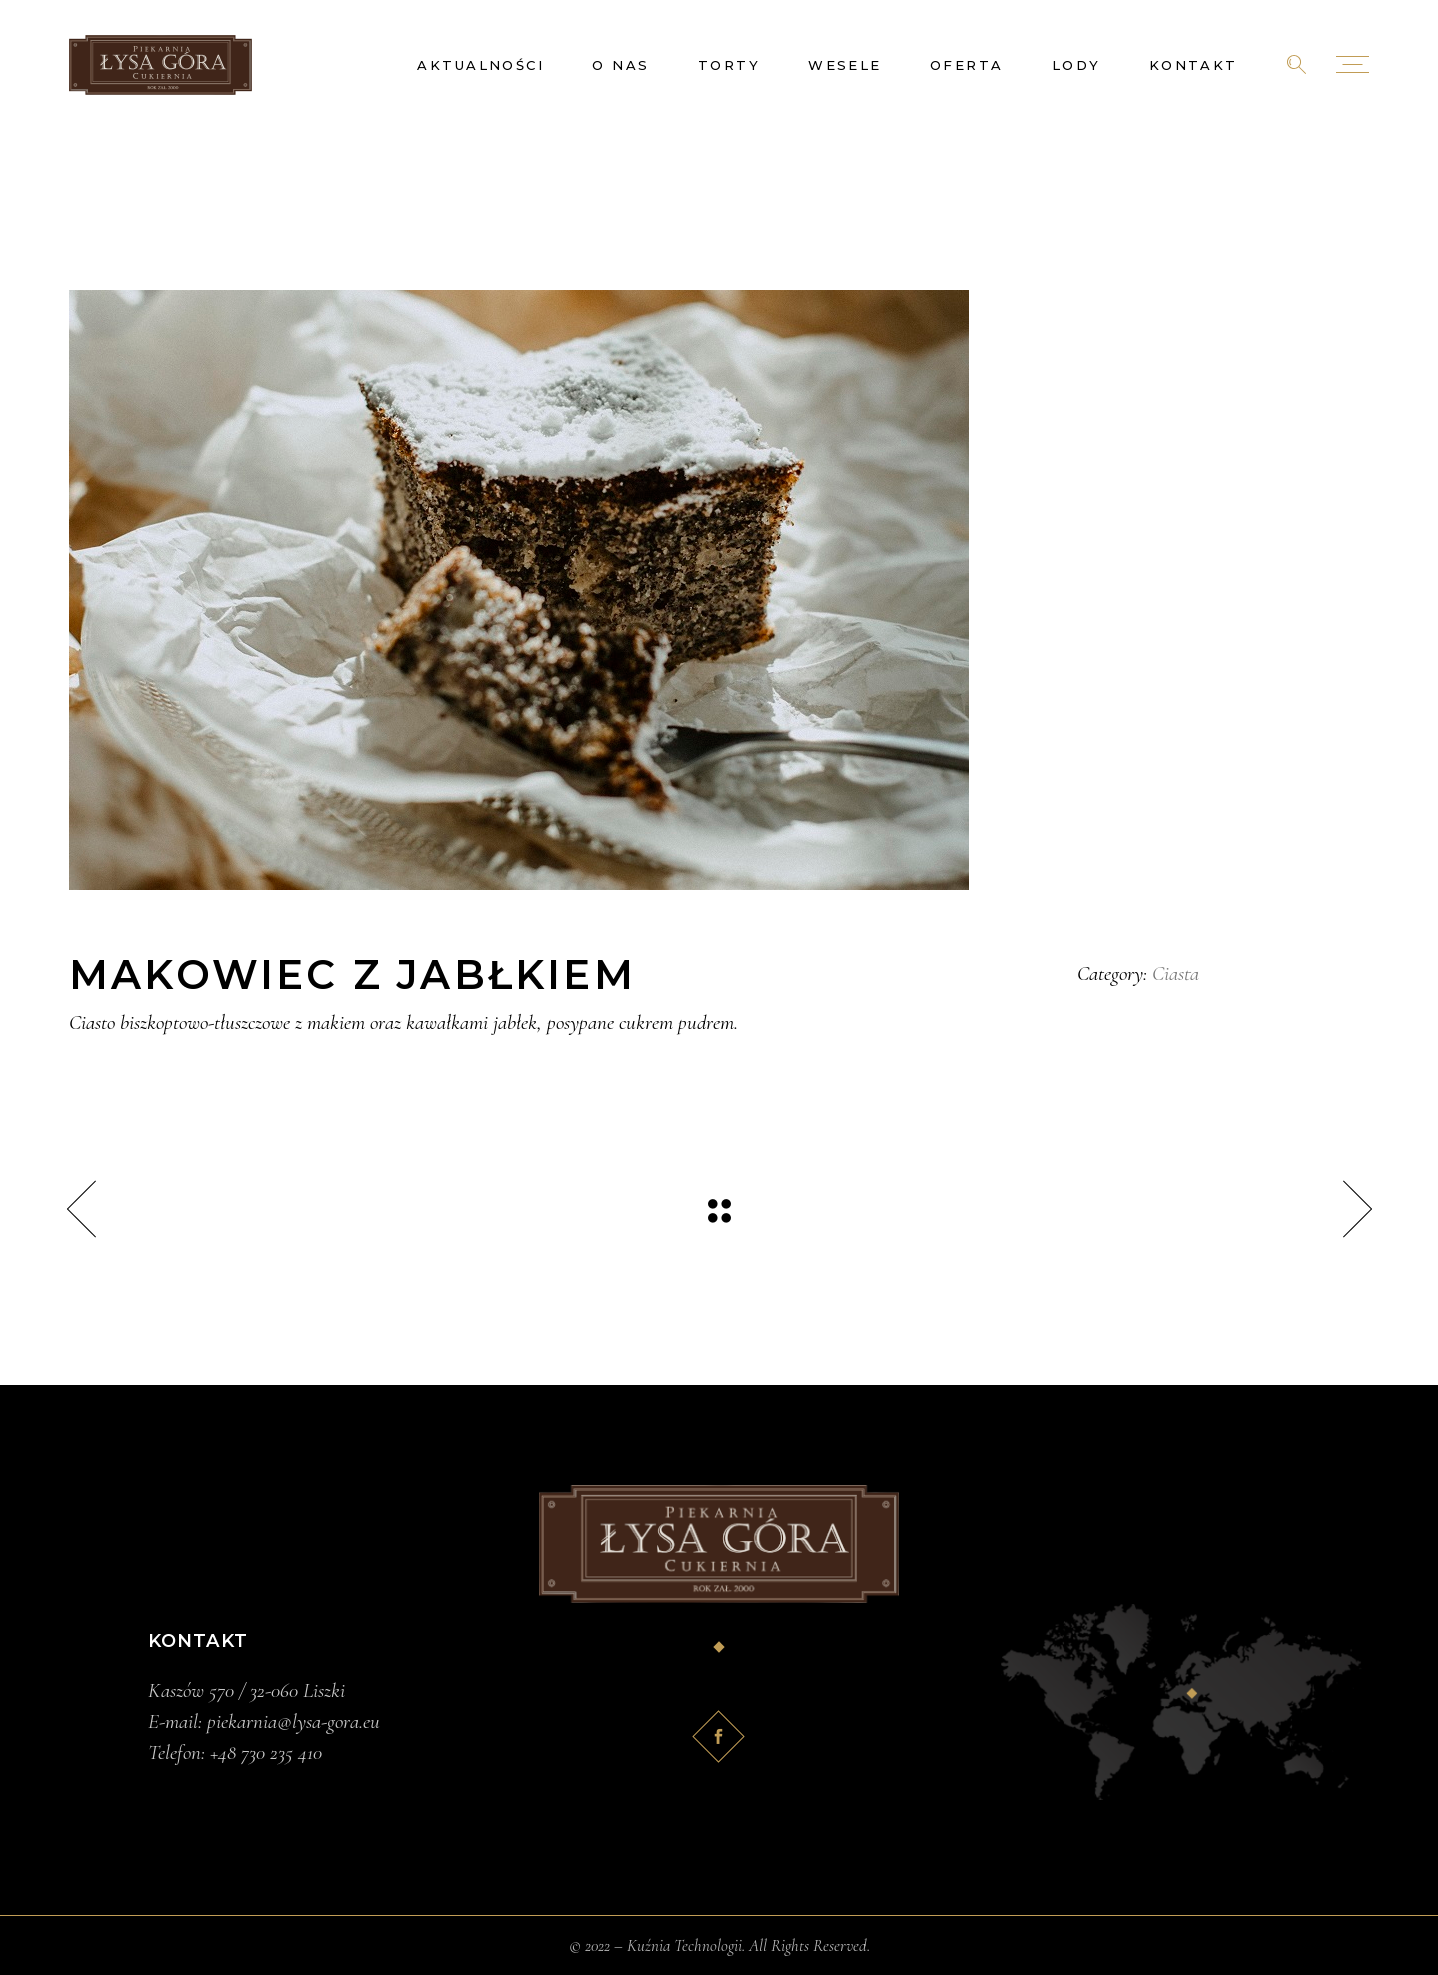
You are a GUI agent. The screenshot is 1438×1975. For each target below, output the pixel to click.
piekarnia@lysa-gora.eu (293, 1721)
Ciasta (1175, 973)
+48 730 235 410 (266, 1752)
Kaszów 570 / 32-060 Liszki (246, 1690)
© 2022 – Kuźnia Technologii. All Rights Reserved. (719, 1945)
